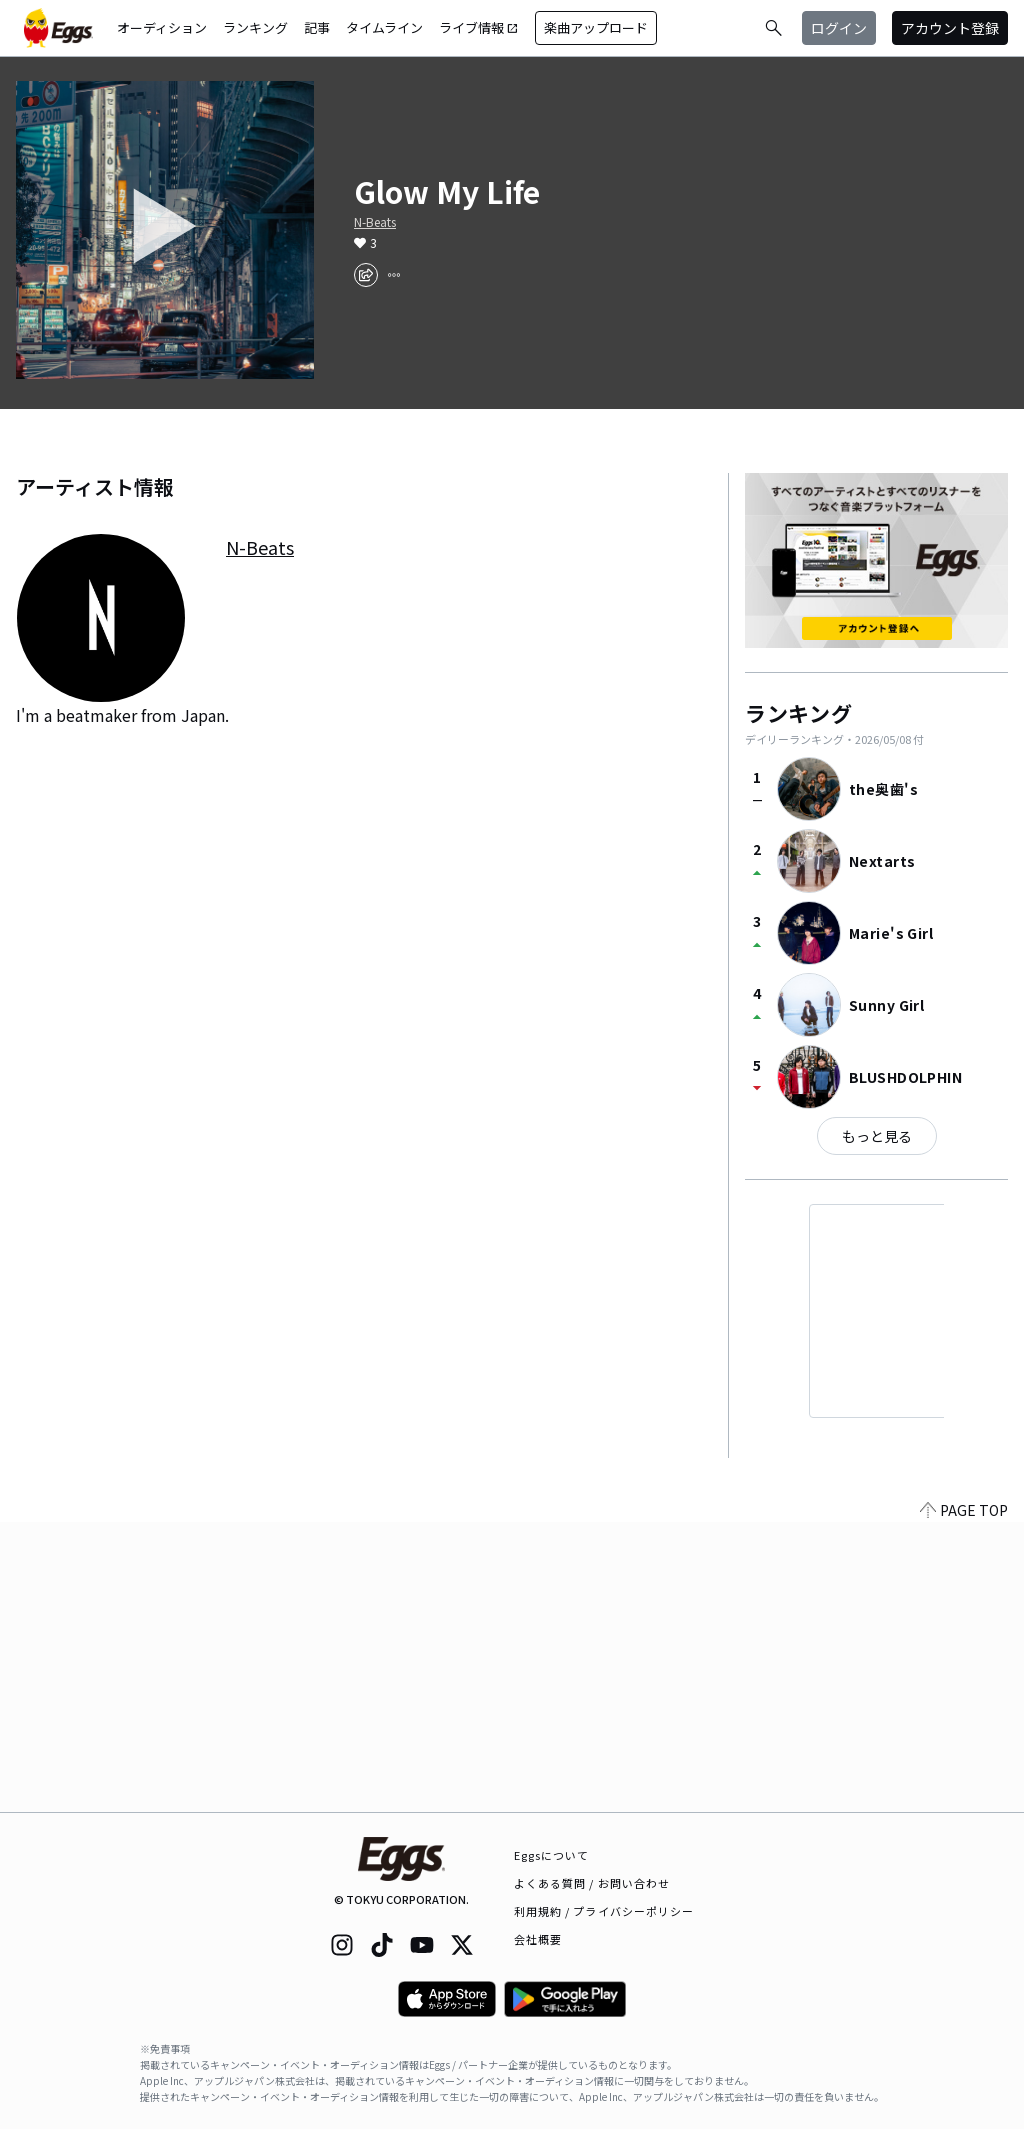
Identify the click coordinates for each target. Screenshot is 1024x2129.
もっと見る (877, 1136)
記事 (317, 27)
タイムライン (384, 27)
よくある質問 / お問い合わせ (592, 1883)
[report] (394, 275)
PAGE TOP (964, 1800)
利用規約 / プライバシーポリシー (604, 1911)
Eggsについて (552, 1855)
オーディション (162, 27)
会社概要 (538, 1939)
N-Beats (375, 222)
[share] (366, 275)
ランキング (255, 27)
